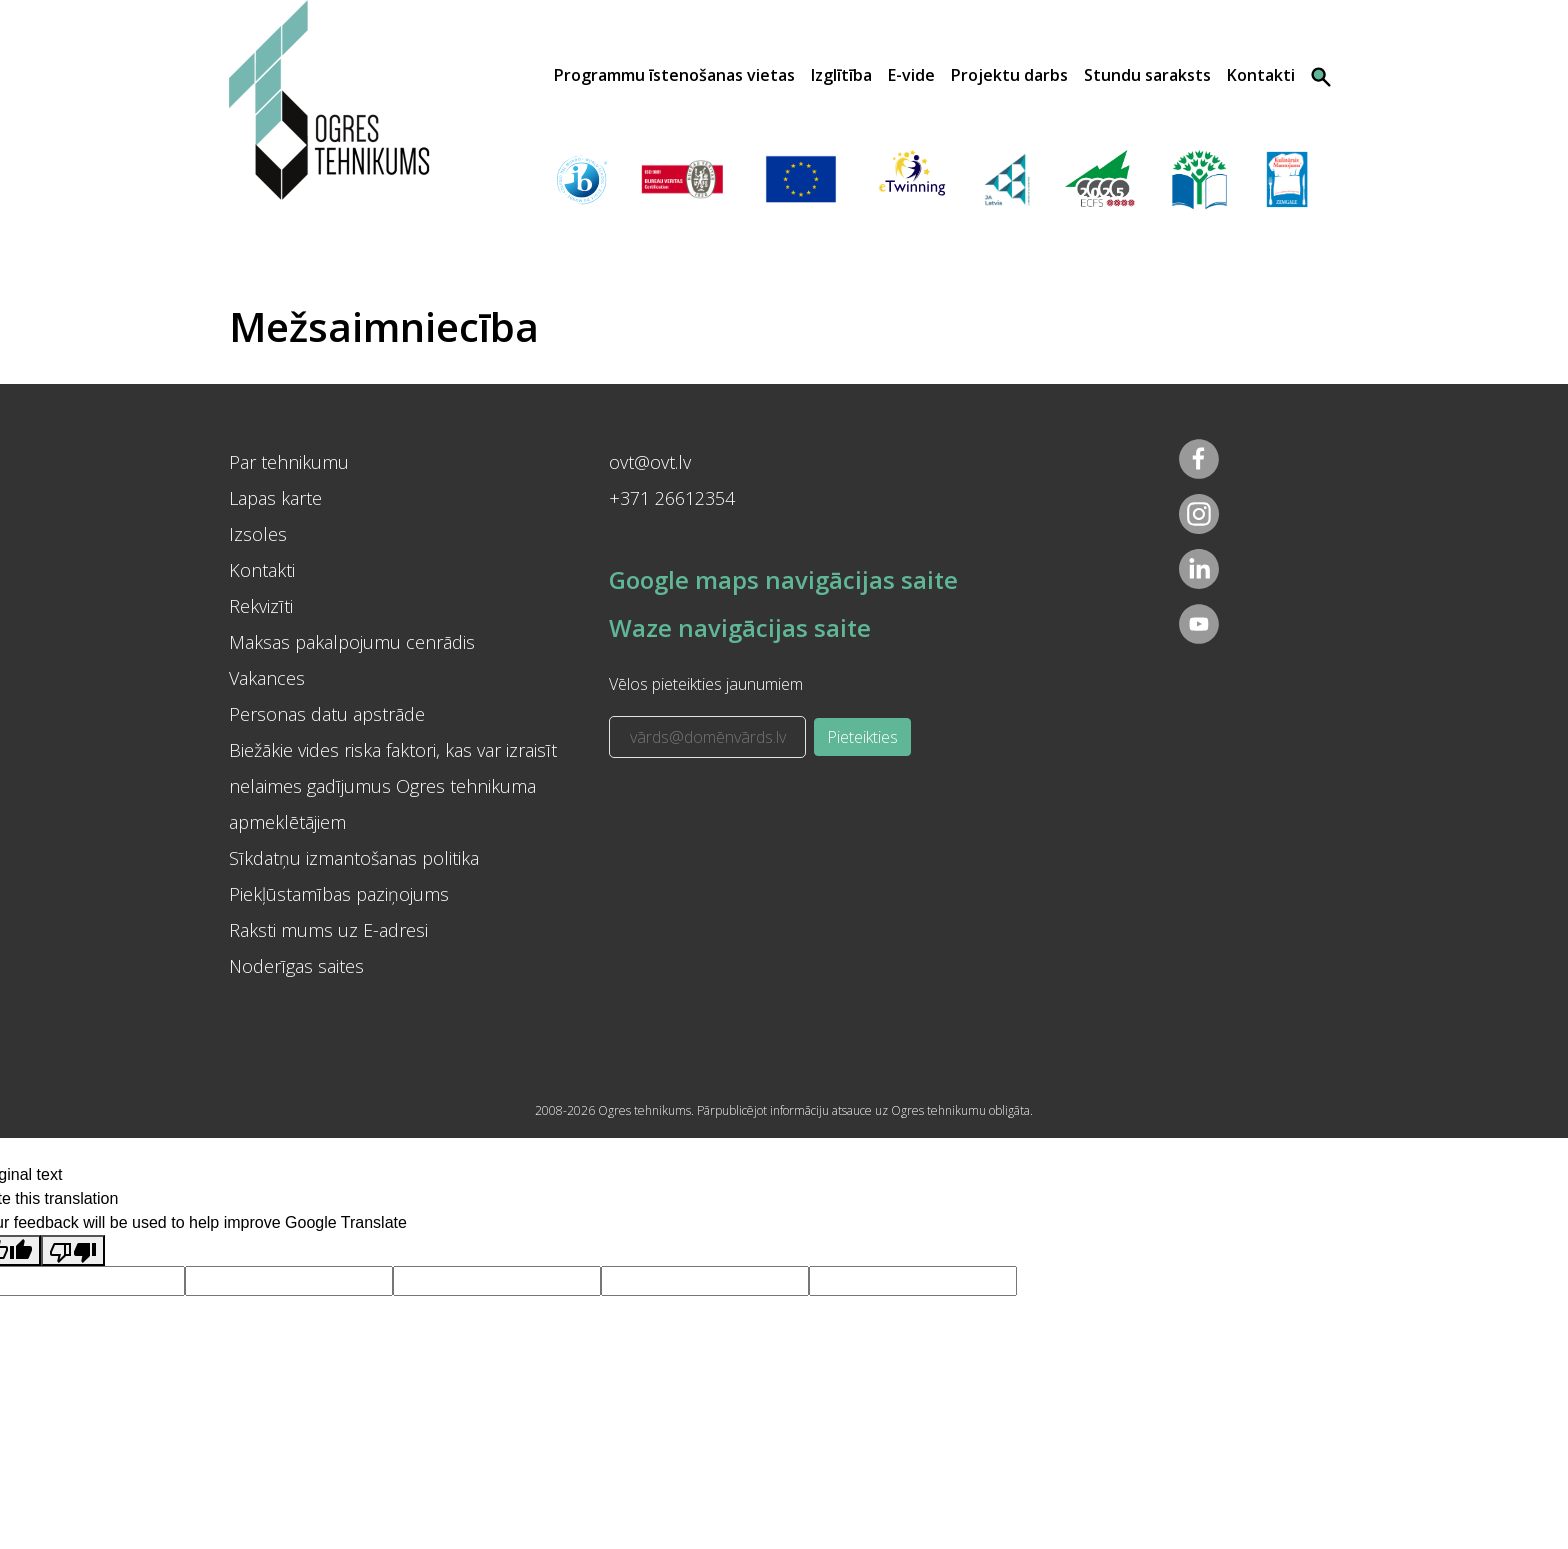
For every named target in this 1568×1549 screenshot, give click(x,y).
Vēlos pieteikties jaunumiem (706, 684)
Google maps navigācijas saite (783, 579)
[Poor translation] (73, 1250)
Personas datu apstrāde (327, 714)
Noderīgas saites (296, 966)
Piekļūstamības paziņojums (339, 894)
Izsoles (258, 534)
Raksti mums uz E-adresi (328, 930)
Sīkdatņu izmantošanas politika (354, 858)
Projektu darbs (1009, 75)
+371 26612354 (672, 498)
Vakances (267, 678)
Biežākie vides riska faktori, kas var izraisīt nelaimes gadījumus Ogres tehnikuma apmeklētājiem (393, 786)
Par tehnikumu (289, 462)
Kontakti (1261, 75)
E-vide (911, 75)
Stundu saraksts (1147, 75)
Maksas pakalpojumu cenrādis (352, 642)
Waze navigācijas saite (740, 627)
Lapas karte (275, 498)
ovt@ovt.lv (650, 462)
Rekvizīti (261, 606)
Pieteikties (862, 737)
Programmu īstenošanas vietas (674, 75)
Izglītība (841, 75)
